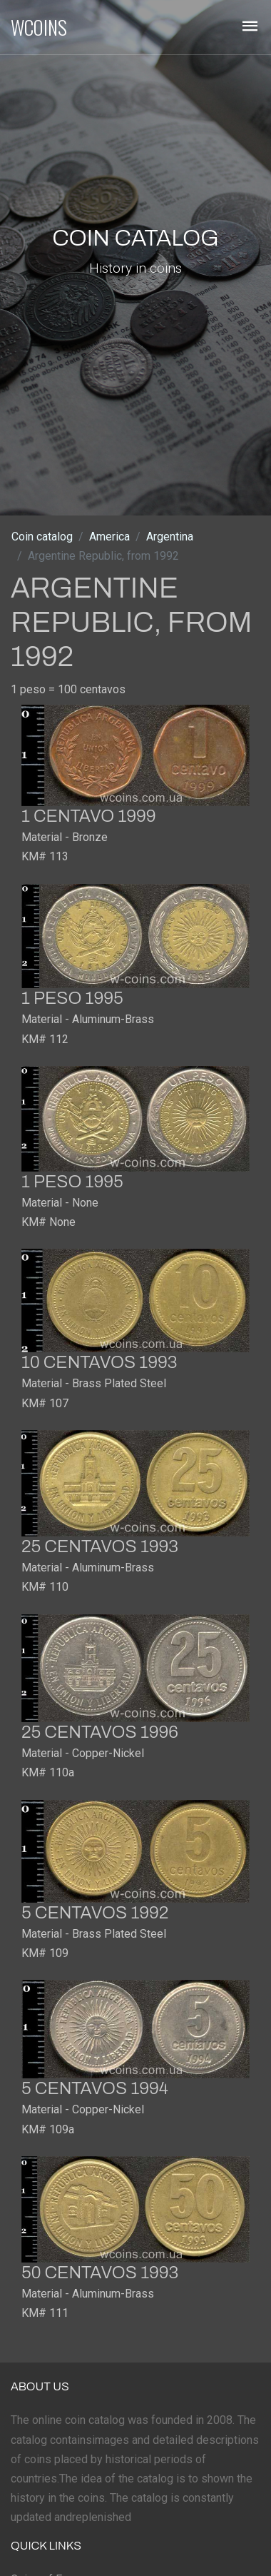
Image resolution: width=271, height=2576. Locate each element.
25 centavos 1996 (99, 1732)
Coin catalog (42, 536)
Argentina (169, 536)
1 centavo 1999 (88, 816)
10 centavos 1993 (99, 1362)
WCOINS (39, 27)
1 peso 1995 (72, 998)
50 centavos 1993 (99, 2272)
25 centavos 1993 (99, 1546)
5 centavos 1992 (94, 1912)
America (109, 536)
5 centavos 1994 (94, 2088)
